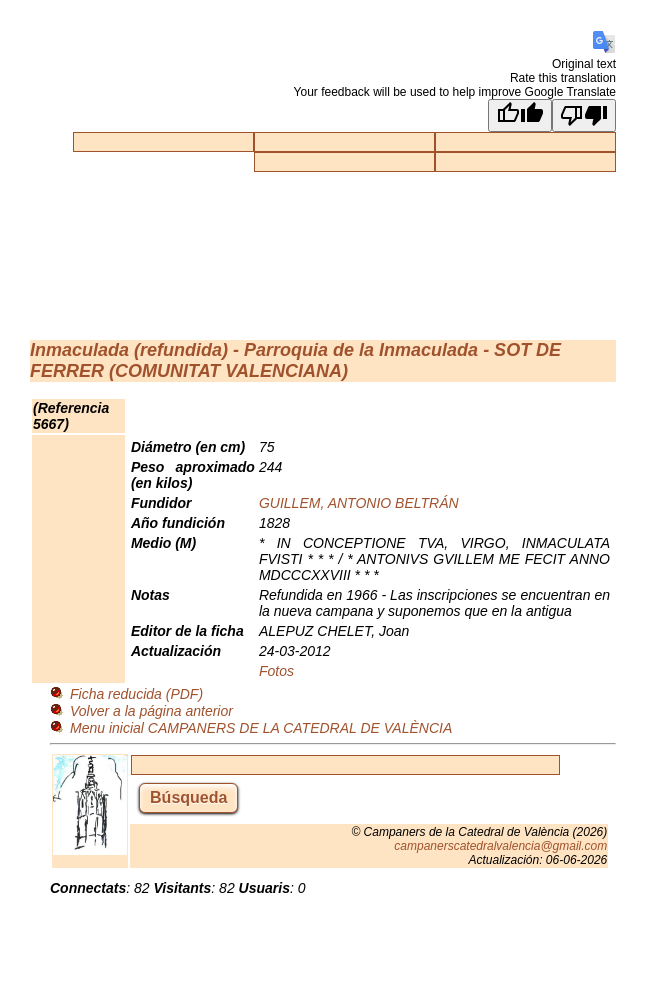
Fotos (276, 671)
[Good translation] (520, 115)
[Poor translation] (584, 115)
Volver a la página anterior (151, 711)
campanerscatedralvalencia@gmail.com (500, 846)
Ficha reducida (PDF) (136, 694)
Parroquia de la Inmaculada (361, 350)
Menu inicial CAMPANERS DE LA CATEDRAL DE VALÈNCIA (261, 728)
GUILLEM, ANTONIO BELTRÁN (359, 503)
